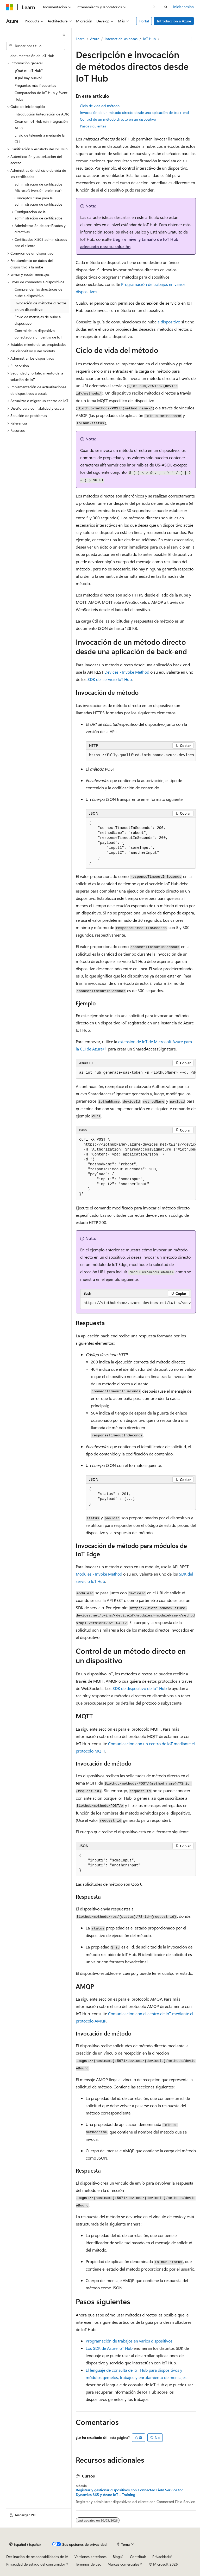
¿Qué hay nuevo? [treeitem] (28, 77)
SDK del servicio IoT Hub (110, 679)
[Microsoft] (9, 7)
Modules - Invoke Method (99, 1574)
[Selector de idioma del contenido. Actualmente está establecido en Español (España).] (25, 2544)
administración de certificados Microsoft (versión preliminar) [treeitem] (38, 187)
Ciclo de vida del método (100, 105)
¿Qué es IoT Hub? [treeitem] (29, 70)
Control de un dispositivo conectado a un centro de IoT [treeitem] (38, 334)
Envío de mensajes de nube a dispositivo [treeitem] (38, 320)
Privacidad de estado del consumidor (35, 2564)
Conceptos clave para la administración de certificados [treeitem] (38, 201)
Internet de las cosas (121, 38)
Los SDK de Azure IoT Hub (109, 2348)
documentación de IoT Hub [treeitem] (32, 55)
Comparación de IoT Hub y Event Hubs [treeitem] (41, 96)
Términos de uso (88, 2564)
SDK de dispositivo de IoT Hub (140, 1688)
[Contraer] (63, 35)
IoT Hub (149, 38)
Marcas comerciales (123, 2564)
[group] (141, 755)
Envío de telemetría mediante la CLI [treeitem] (40, 138)
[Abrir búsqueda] (166, 7)
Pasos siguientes (93, 126)
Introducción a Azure (174, 21)
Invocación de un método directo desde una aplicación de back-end (134, 112)
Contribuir (138, 2556)
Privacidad (160, 2556)
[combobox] (35, 46)
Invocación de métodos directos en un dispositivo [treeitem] (40, 306)
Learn (80, 38)
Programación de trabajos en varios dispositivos (129, 2341)
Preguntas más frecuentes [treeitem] (35, 85)
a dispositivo (169, 321)
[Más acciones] (191, 39)
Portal (144, 21)
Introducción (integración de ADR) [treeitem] (42, 114)
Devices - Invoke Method (126, 672)
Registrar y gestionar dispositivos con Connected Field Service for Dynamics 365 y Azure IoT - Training (129, 2492)
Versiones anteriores (90, 2556)
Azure (94, 38)
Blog (116, 2556)
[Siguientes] (154, 7)
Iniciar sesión (183, 6)
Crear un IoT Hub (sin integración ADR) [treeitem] (41, 124)
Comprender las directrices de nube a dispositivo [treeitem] (38, 292)
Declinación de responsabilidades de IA (37, 2556)
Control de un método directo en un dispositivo (118, 119)
